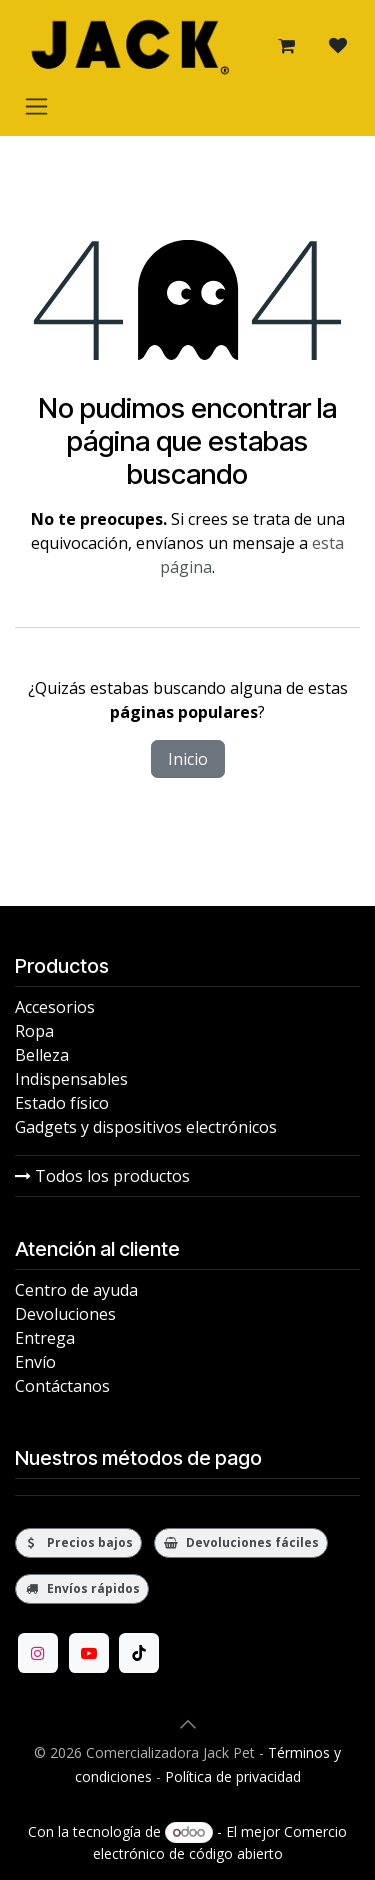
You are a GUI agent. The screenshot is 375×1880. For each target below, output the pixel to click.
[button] (188, 1724)
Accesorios (55, 1007)
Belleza (42, 1055)
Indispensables (71, 1079)
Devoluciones (65, 1314)
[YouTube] (89, 1653)
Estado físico (62, 1103)
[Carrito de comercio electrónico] (286, 46)
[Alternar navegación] (36, 105)
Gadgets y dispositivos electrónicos (146, 1127)
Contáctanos (62, 1386)
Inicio (188, 759)
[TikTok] (139, 1653)
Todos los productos (102, 1176)
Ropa (34, 1031)
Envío (35, 1362)
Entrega (45, 1338)
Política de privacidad (233, 1776)
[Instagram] (38, 1653)
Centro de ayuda (76, 1290)
